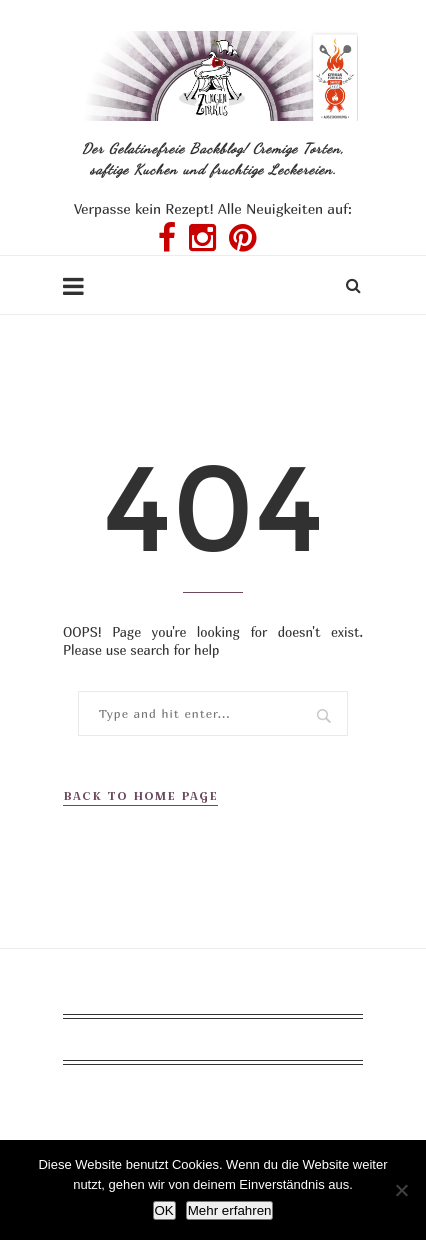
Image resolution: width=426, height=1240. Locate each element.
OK (164, 1210)
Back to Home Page (140, 795)
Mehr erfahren (230, 1210)
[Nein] (401, 1190)
